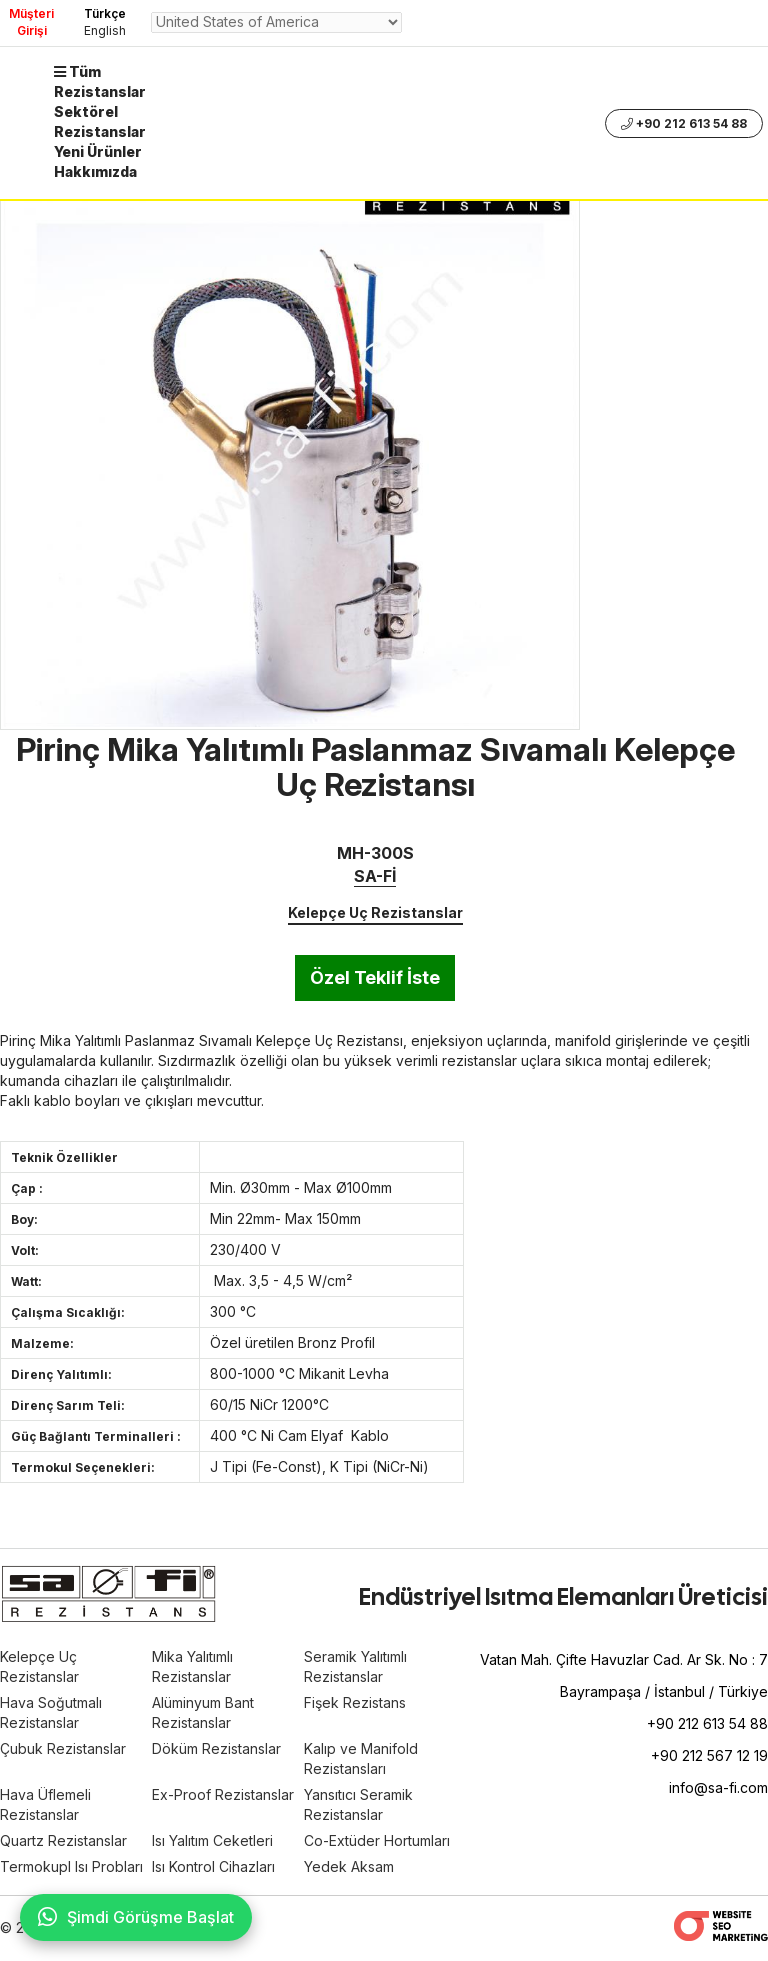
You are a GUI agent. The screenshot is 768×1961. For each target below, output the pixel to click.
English (105, 30)
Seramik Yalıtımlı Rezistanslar (355, 1666)
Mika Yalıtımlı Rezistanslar (192, 1666)
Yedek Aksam (349, 1866)
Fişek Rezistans (355, 1702)
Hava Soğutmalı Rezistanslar (51, 1712)
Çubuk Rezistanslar (63, 1748)
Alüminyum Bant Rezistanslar (203, 1712)
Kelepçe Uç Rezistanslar (375, 912)
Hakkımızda (95, 171)
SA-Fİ (375, 876)
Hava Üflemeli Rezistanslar (45, 1804)
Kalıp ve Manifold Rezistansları (361, 1758)
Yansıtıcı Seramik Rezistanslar (358, 1804)
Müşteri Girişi (31, 22)
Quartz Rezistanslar (63, 1840)
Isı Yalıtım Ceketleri (212, 1840)
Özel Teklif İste (375, 977)
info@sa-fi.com (718, 1787)
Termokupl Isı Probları (71, 1866)
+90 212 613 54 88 (684, 123)
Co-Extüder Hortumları (377, 1840)
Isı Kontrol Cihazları (213, 1866)
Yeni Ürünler (98, 151)
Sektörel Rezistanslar (100, 121)
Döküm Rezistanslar (216, 1748)
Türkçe (105, 13)
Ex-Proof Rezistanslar (223, 1794)
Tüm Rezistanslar (100, 81)
